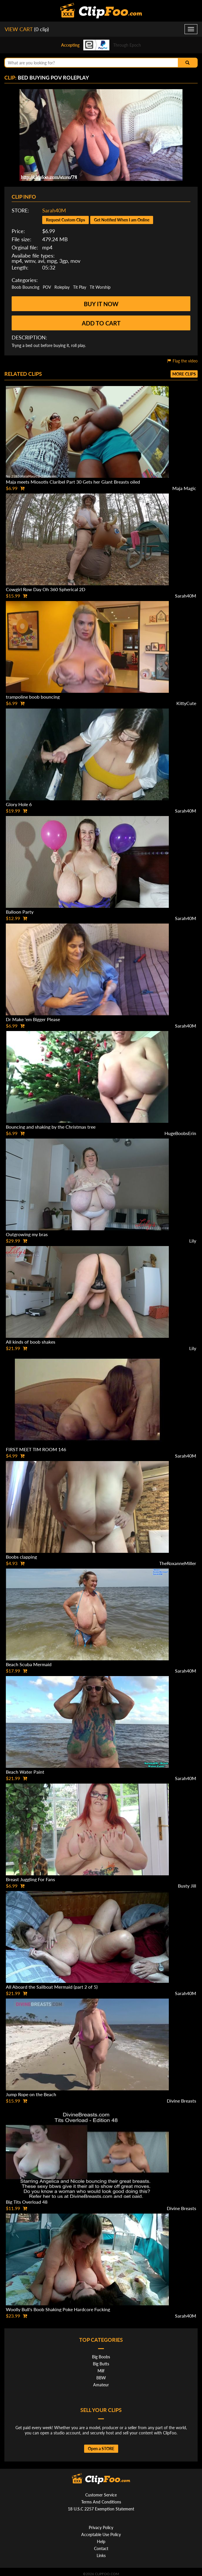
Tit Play (79, 287)
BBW (101, 2377)
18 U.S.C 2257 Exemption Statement (101, 2508)
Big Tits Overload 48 (26, 2202)
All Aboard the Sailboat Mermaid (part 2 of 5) (52, 1987)
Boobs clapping (21, 1557)
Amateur (101, 2384)
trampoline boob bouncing (33, 696)
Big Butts (101, 2363)
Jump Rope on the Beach (31, 2094)
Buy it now (101, 303)
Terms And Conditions (101, 2501)
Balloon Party (19, 912)
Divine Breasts (181, 2100)
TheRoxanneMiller (177, 1563)
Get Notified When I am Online (121, 219)
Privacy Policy (101, 2527)
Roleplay (62, 287)
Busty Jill (187, 1885)
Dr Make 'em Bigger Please (33, 1019)
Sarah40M (54, 210)
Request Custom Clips (65, 219)
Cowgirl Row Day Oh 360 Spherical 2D (45, 589)
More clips (184, 373)
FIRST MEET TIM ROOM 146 (36, 1449)
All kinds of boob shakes (30, 1342)
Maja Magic (184, 488)
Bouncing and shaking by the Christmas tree (50, 1127)
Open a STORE (101, 2448)
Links (101, 2555)
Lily (192, 1240)
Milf (101, 2370)
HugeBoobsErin (180, 1133)
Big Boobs (101, 2356)
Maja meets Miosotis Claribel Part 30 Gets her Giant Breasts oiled (73, 481)
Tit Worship (100, 287)
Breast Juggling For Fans (30, 1879)
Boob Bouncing (25, 287)
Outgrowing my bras (27, 1234)
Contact (101, 2548)
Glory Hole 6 (19, 804)
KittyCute (186, 703)
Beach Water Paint (25, 1772)
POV (47, 287)
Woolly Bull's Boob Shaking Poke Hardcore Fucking (58, 2309)
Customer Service (101, 2494)
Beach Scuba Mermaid (29, 1664)
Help (101, 2541)
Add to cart (101, 323)
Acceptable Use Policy (101, 2534)
